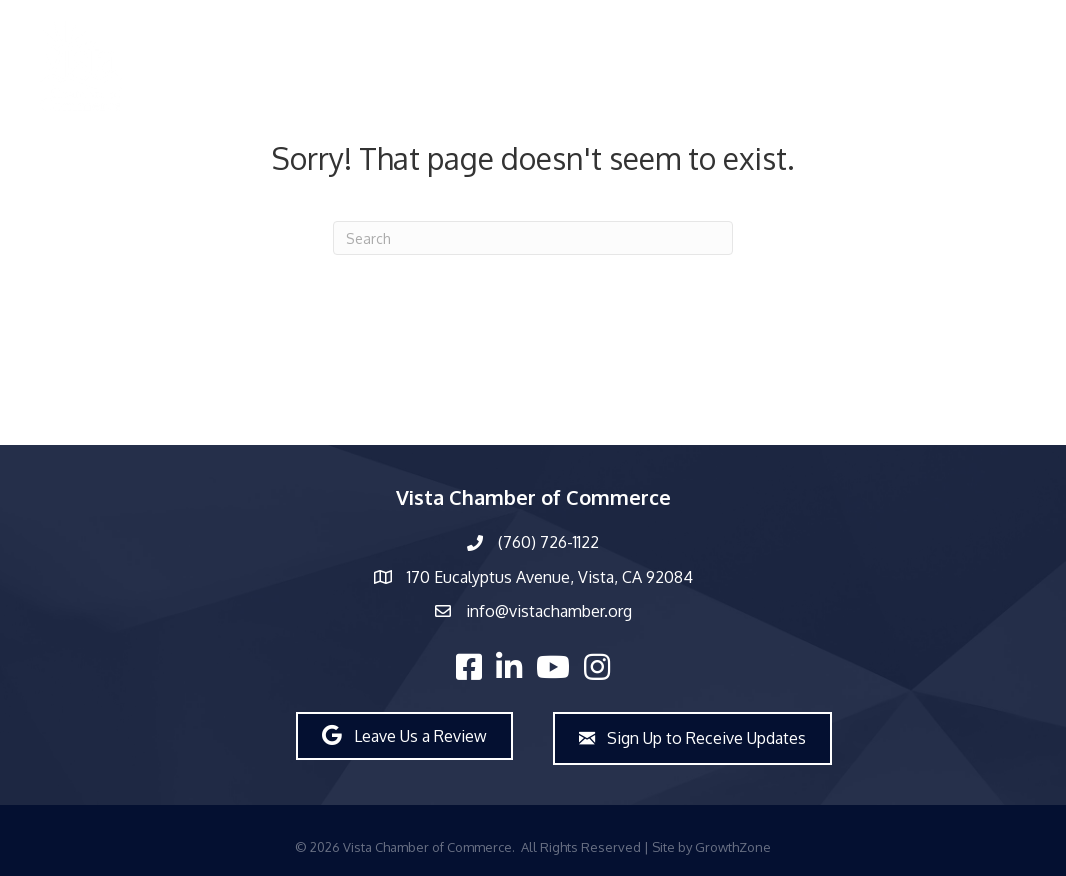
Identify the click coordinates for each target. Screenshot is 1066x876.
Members (323, 66)
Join (982, 66)
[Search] (533, 238)
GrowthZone (733, 847)
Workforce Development (767, 66)
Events (623, 66)
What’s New (525, 66)
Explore (913, 66)
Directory (226, 66)
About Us (419, 66)
